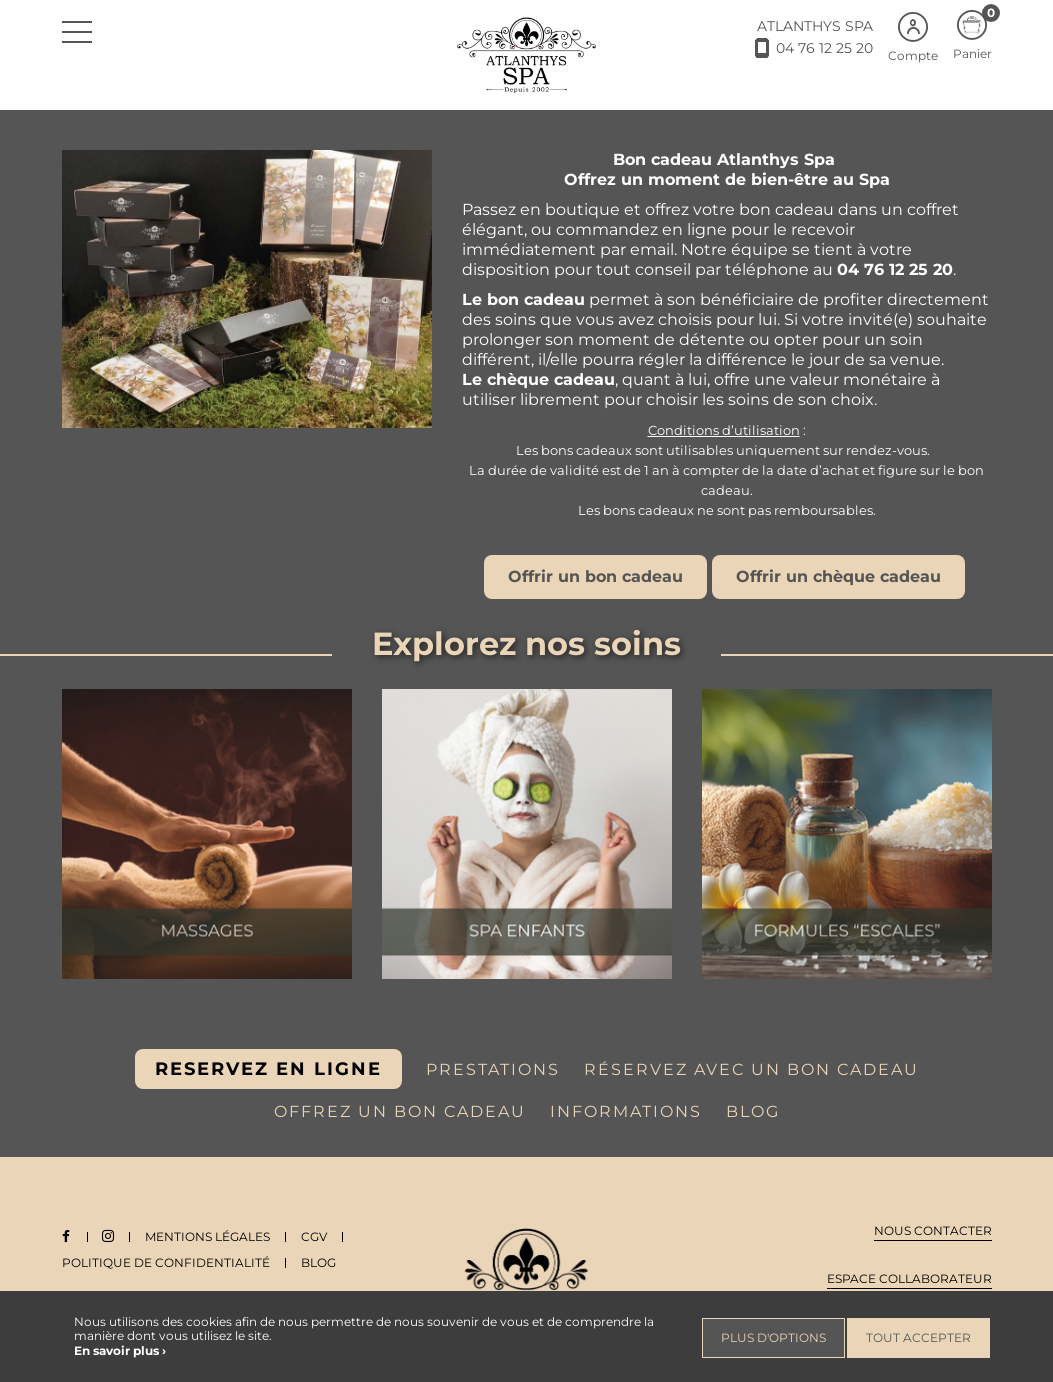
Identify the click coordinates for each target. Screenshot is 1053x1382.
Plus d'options (773, 1337)
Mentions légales (210, 1236)
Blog (318, 1262)
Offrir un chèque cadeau (838, 576)
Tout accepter (918, 1337)
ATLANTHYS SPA (815, 26)
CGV (317, 1236)
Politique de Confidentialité (166, 1262)
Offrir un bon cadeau (595, 576)
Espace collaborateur (909, 1278)
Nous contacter (933, 1230)
